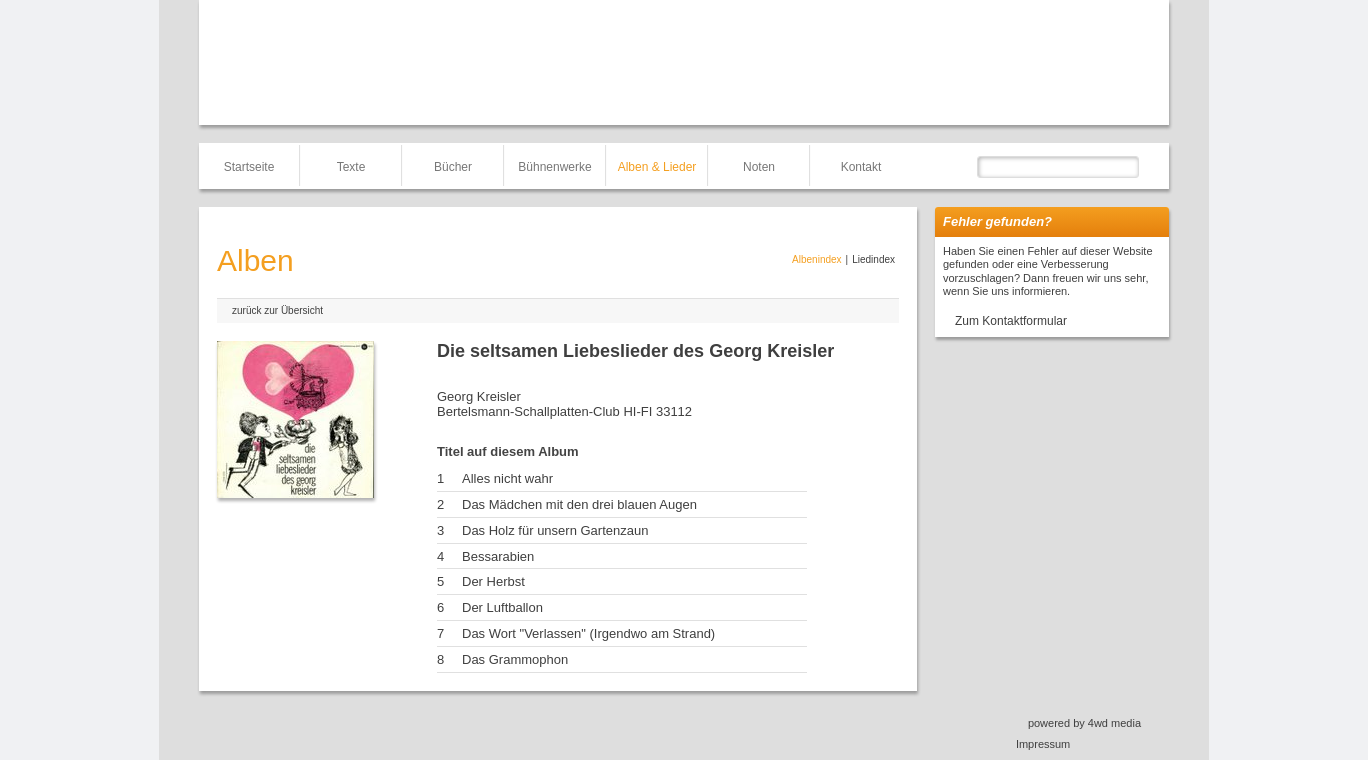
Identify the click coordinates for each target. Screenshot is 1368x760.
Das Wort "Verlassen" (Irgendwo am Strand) (588, 633)
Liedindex (873, 259)
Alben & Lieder (657, 167)
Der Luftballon (502, 607)
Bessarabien (498, 556)
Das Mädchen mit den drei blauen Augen (579, 504)
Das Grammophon (515, 659)
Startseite (249, 167)
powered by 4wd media (1084, 723)
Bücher (453, 167)
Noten (759, 167)
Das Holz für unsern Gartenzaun (555, 530)
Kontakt (861, 167)
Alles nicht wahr (507, 478)
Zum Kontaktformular (1011, 321)
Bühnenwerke (554, 167)
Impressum (1043, 744)
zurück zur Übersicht (277, 310)
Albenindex (816, 259)
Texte (351, 167)
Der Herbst (493, 581)
